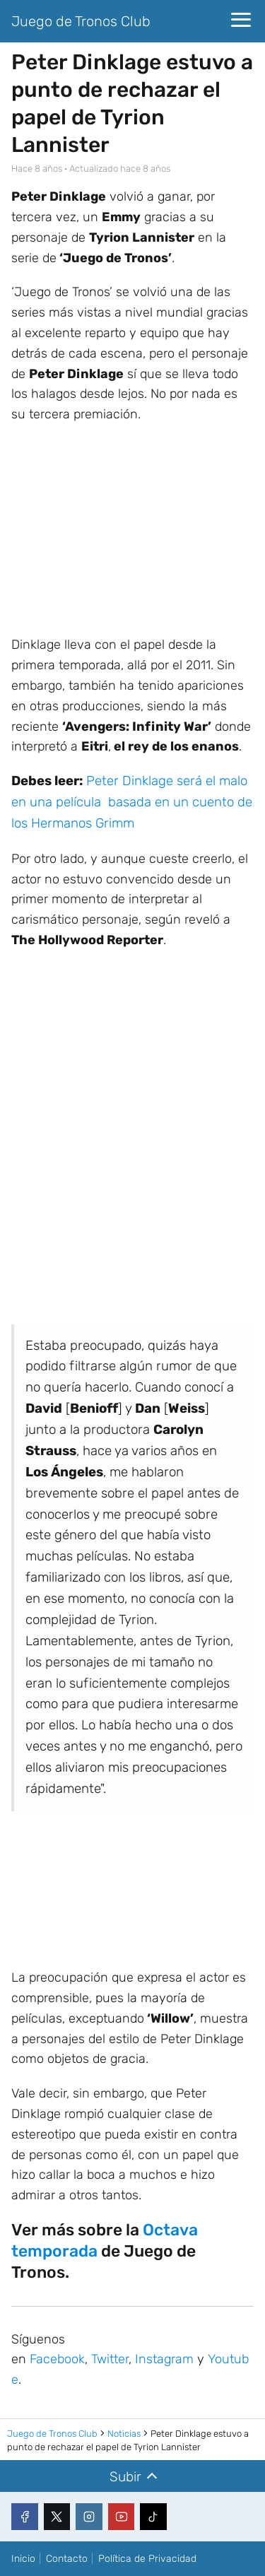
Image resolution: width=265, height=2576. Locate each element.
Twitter (110, 2359)
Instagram (164, 2359)
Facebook (57, 2359)
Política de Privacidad (147, 2559)
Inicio (23, 2559)
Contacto (67, 2559)
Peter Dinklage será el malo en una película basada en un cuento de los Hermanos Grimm (131, 802)
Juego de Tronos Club (81, 21)
